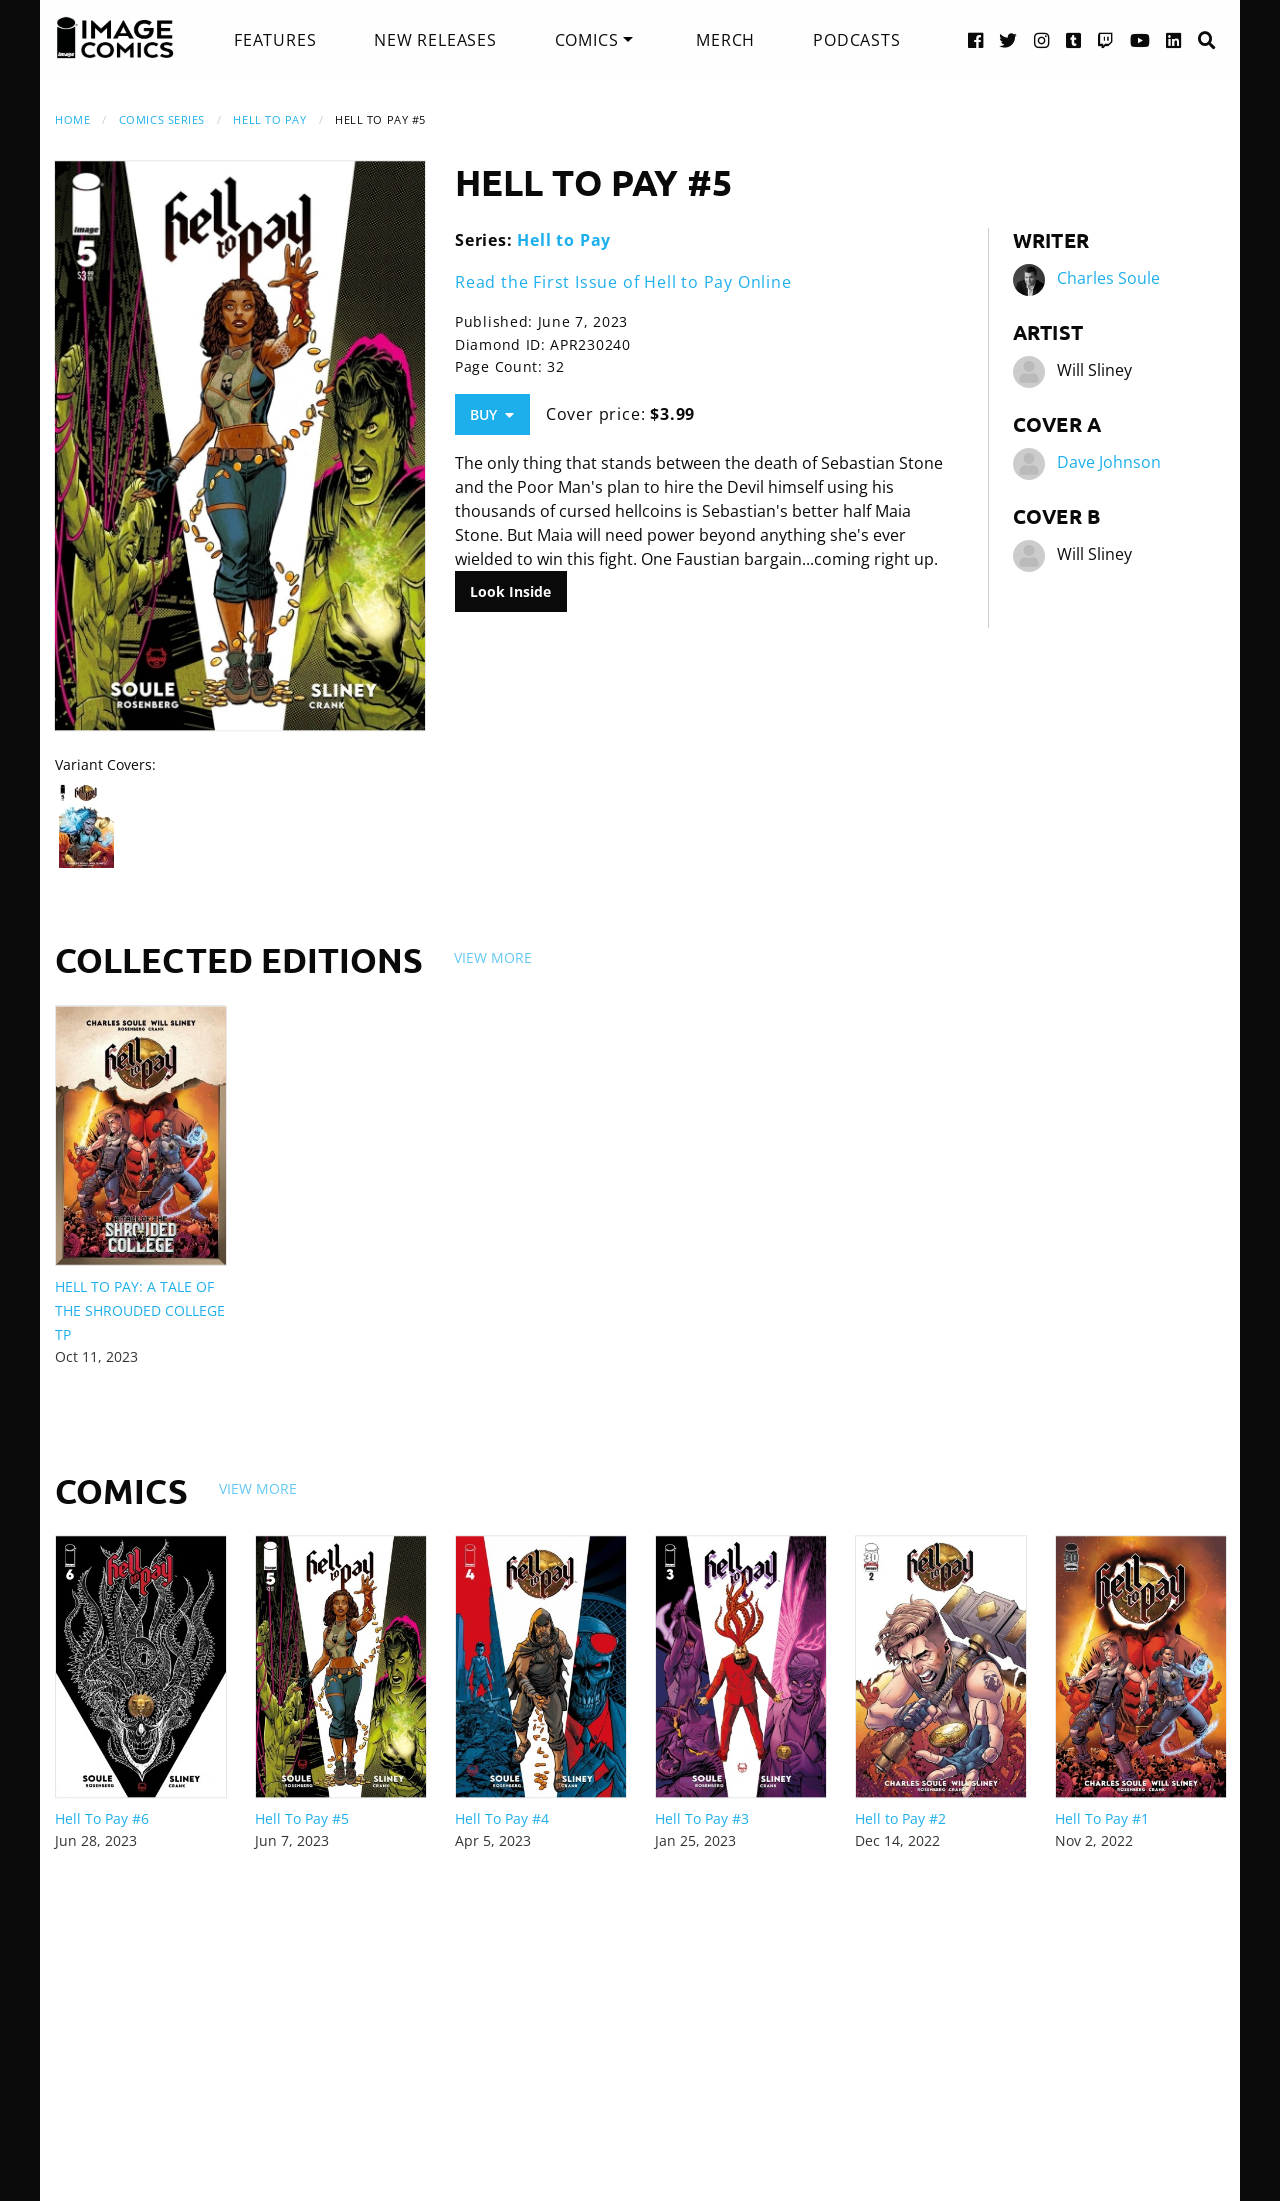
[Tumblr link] (1074, 39)
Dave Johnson (1109, 462)
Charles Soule (1108, 278)
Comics (587, 40)
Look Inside (510, 591)
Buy (492, 414)
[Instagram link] (1042, 39)
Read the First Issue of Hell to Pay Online (623, 282)
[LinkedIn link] (1174, 39)
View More (493, 957)
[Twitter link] (1008, 39)
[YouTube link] (1140, 39)
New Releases (435, 40)
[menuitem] (275, 40)
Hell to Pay (269, 119)
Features (275, 40)
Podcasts (856, 40)
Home (72, 119)
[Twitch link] (1106, 39)
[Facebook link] (976, 39)
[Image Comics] (115, 38)
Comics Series (162, 119)
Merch (725, 40)
